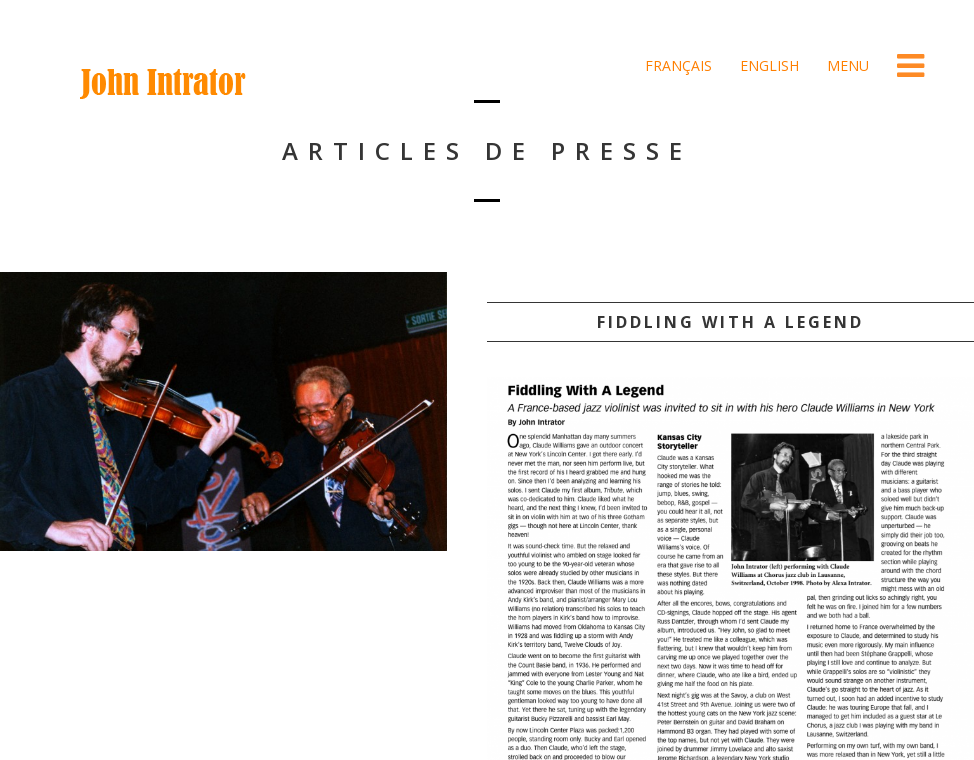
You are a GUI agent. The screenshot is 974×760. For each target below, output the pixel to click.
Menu (846, 65)
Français (676, 65)
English (767, 65)
